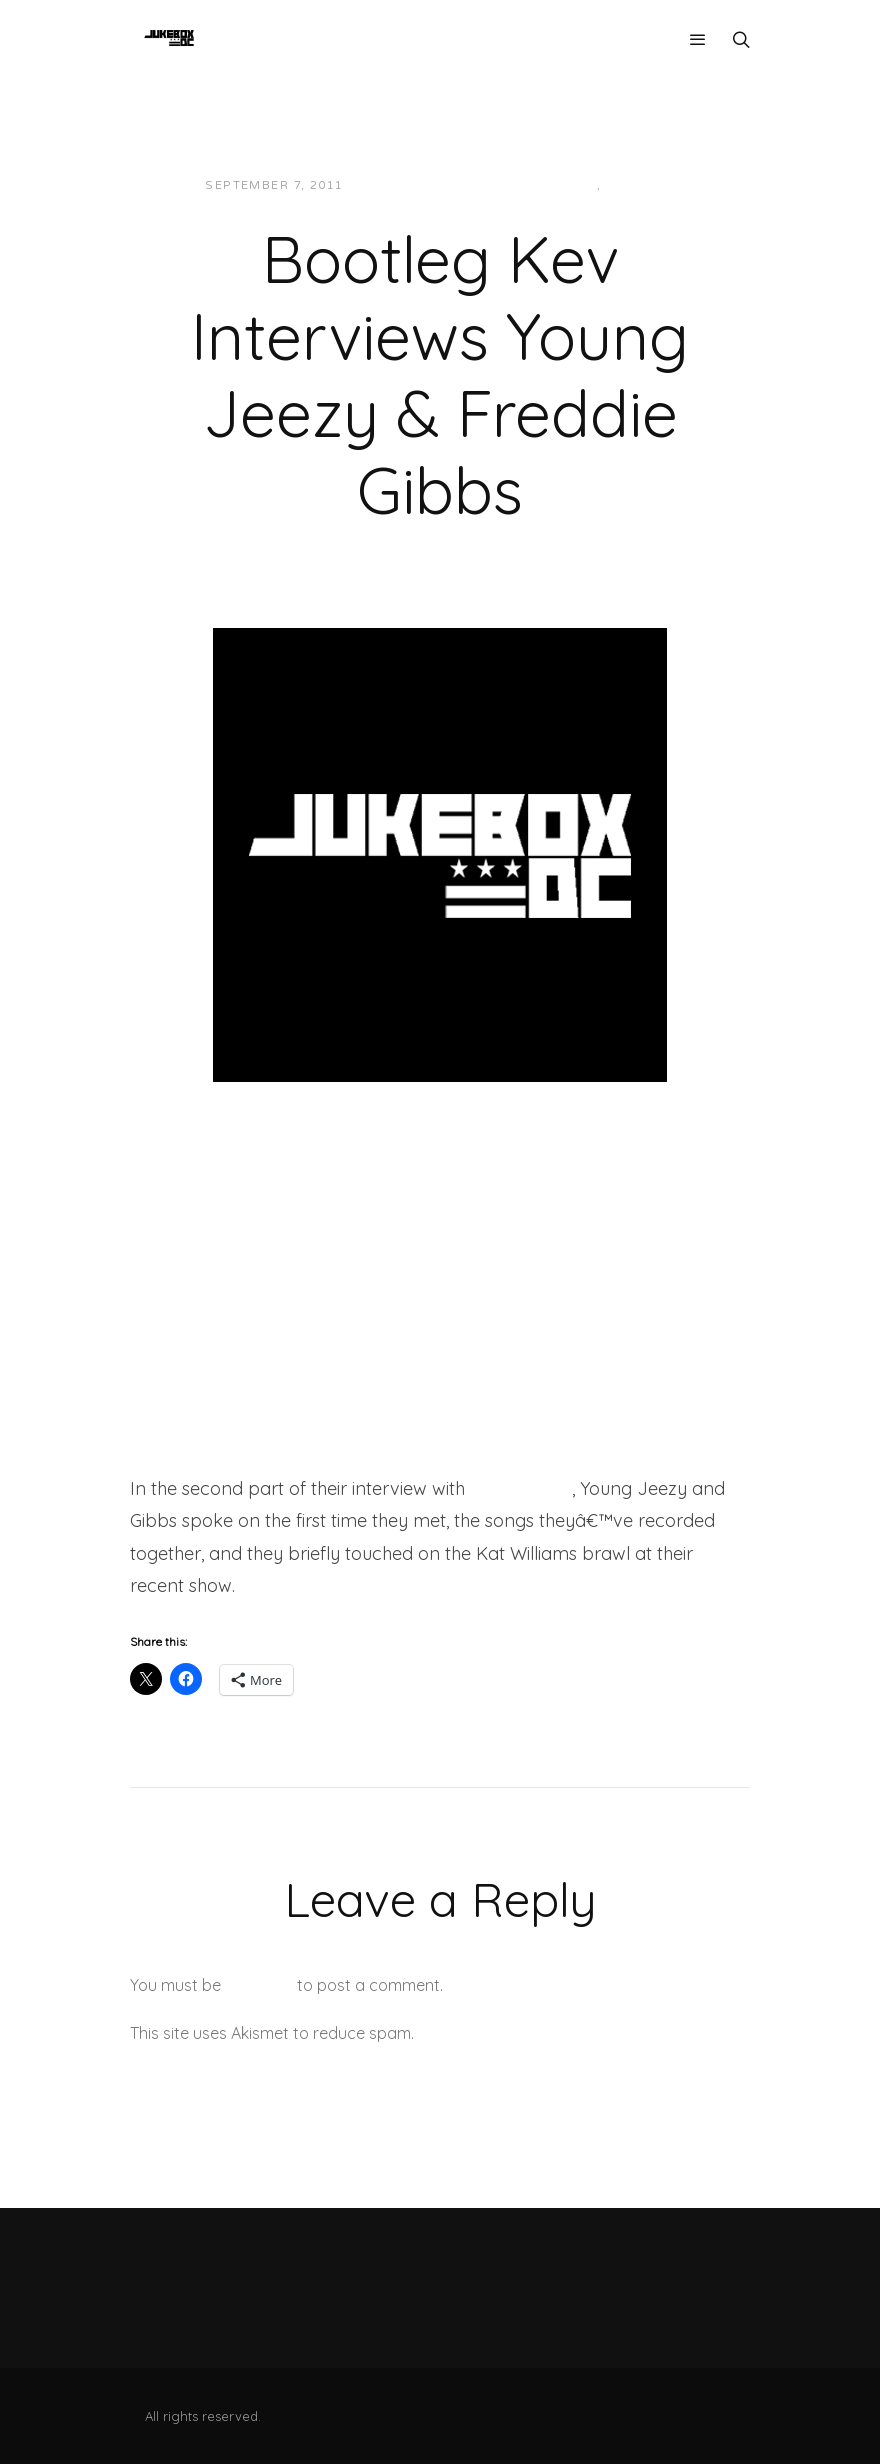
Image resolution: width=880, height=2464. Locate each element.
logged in (259, 1985)
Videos (633, 185)
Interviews (554, 185)
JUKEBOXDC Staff (427, 185)
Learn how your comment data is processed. (583, 2033)
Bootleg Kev (521, 1488)
